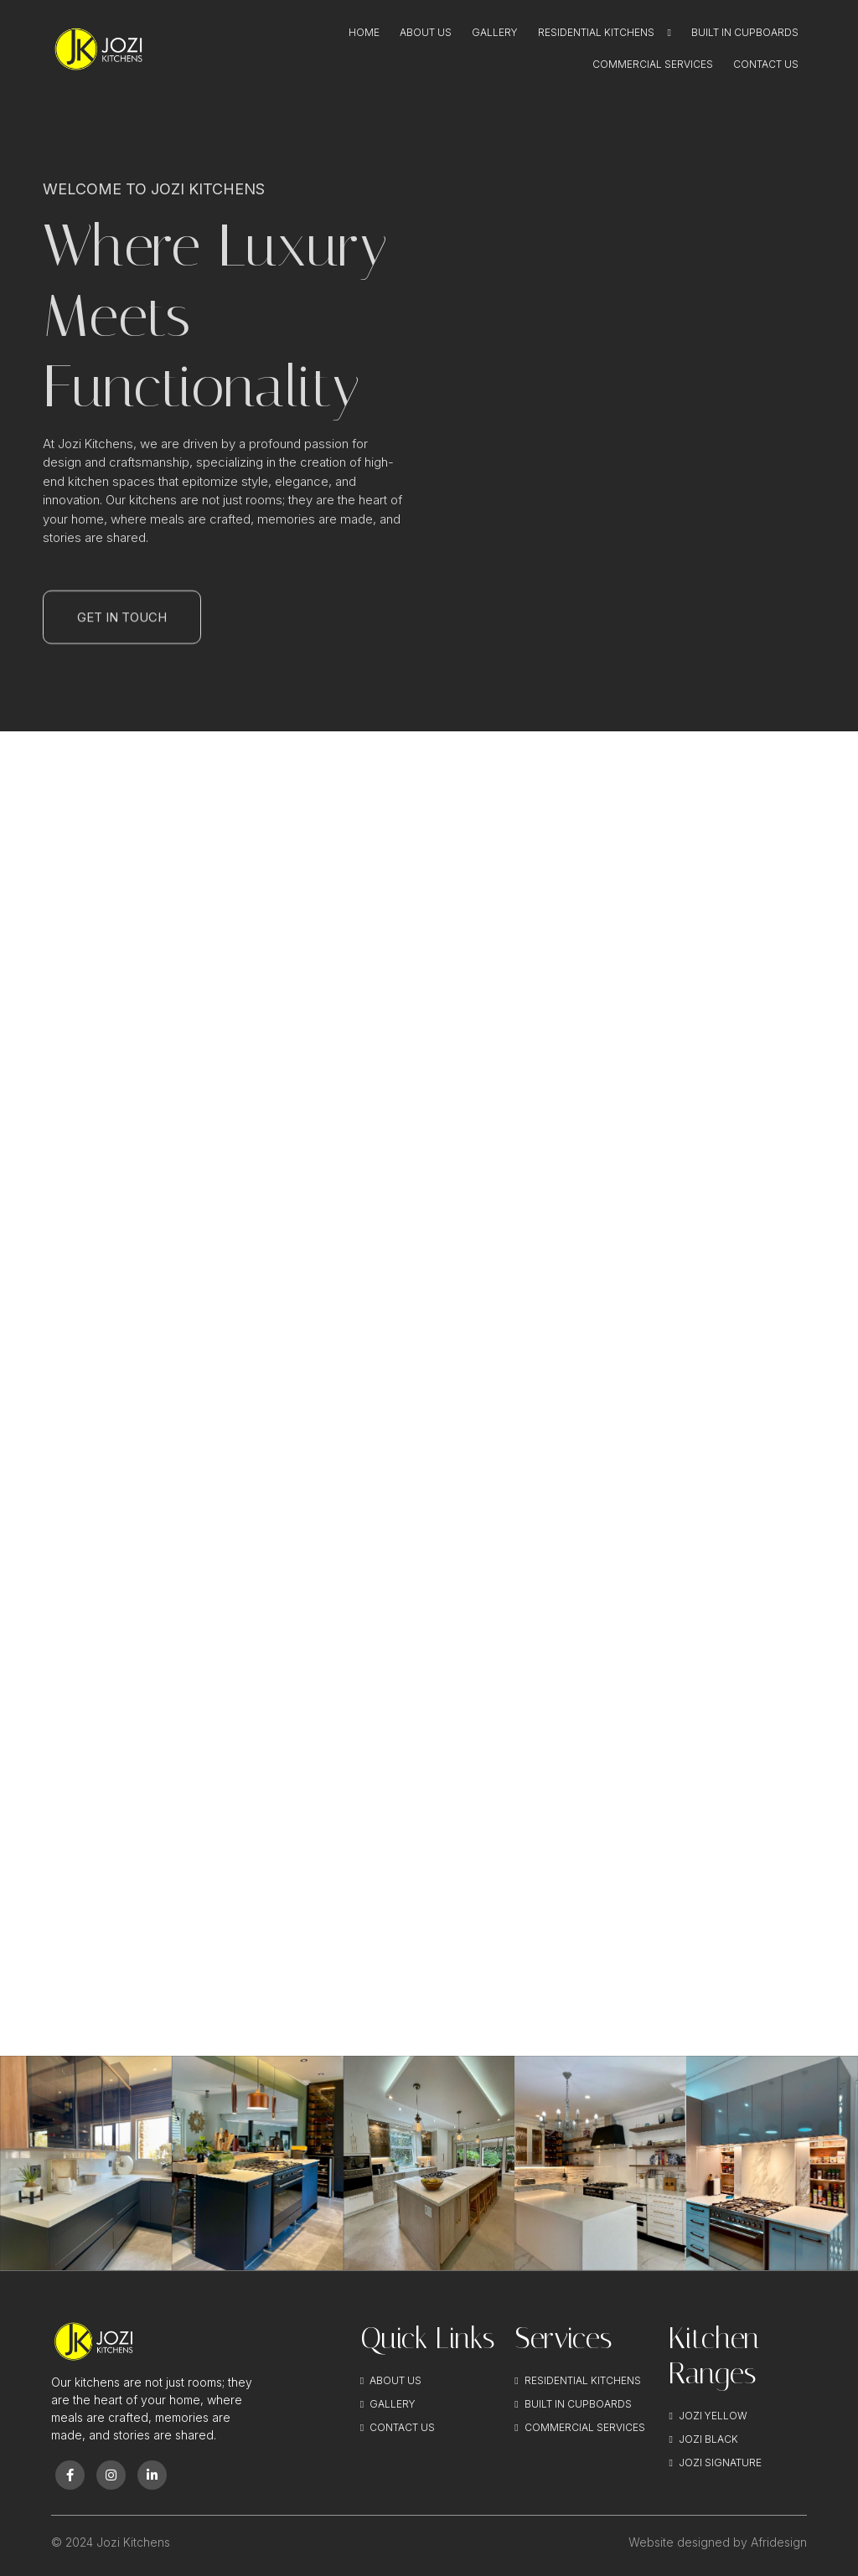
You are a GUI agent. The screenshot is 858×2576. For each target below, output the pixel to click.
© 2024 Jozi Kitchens (110, 2542)
